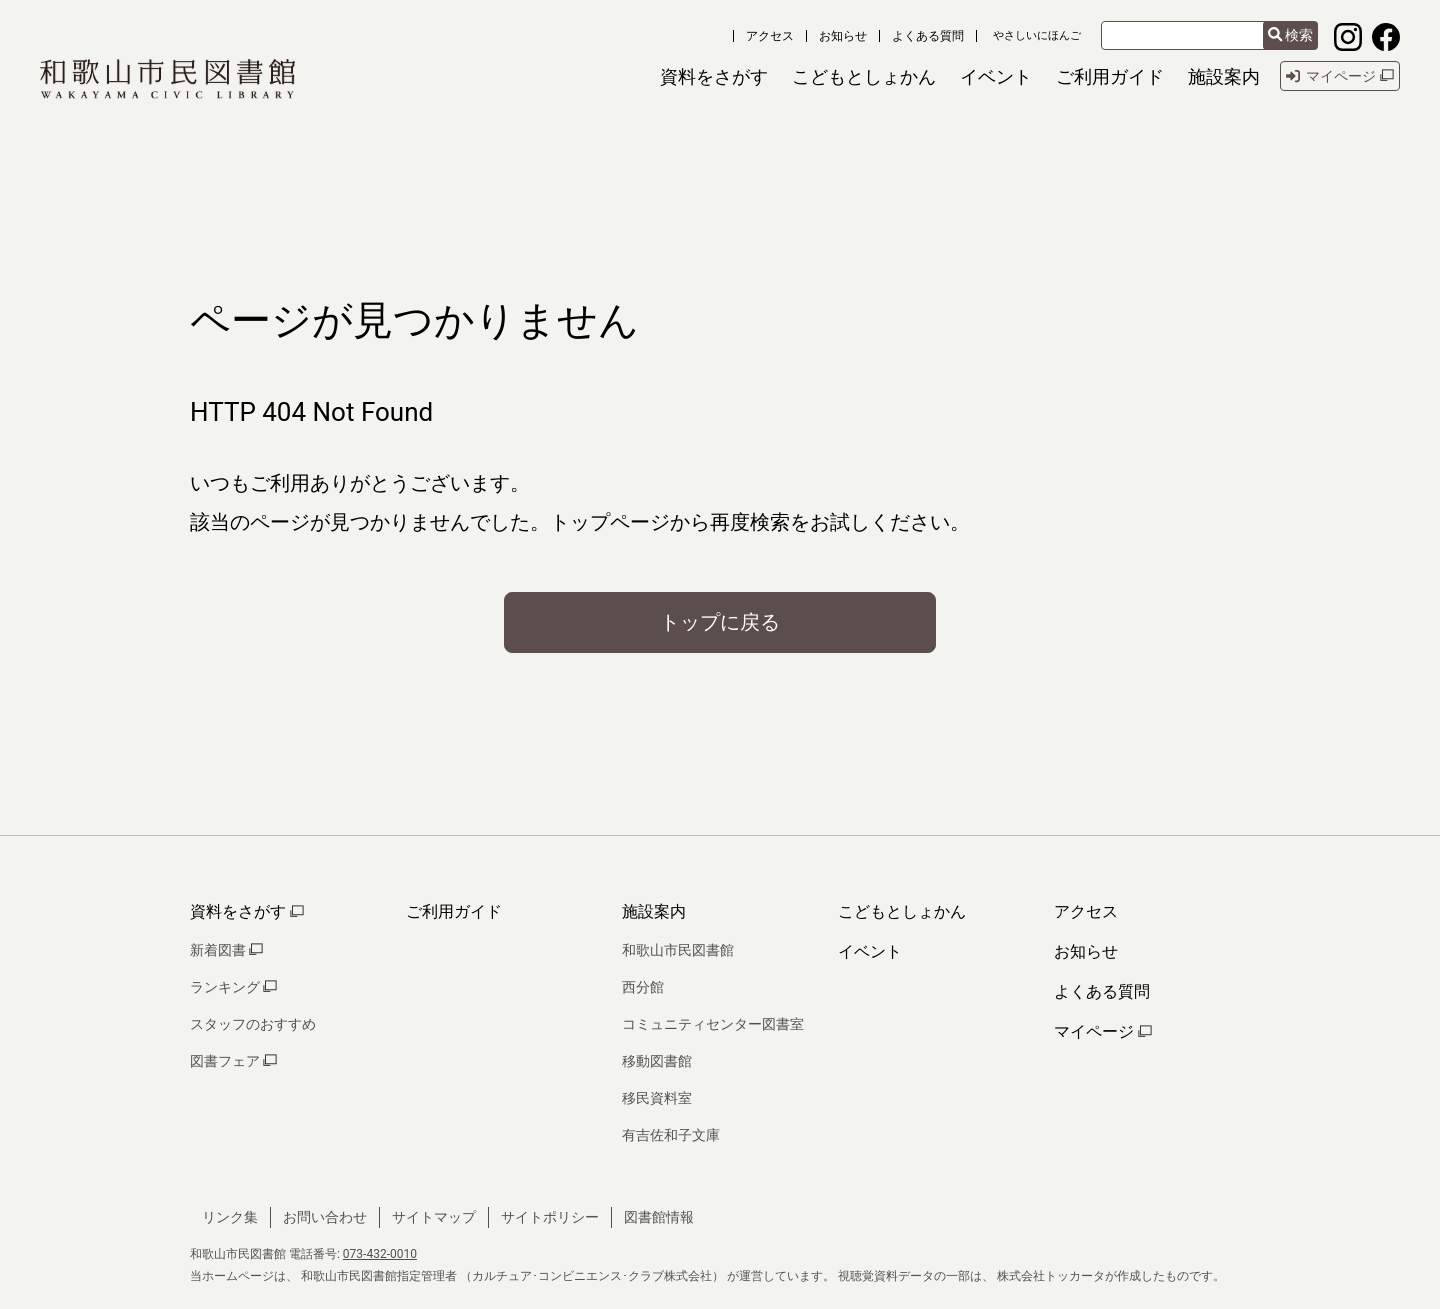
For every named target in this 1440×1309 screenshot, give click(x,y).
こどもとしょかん (902, 911)
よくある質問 (928, 36)
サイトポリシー (550, 1217)
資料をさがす (247, 911)
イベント (870, 951)
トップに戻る (720, 622)
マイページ (1103, 1031)
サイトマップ (434, 1217)
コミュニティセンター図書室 (713, 1024)
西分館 (643, 987)
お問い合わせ (325, 1217)
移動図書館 (657, 1061)
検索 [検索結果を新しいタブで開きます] (1290, 35)
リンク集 (230, 1217)
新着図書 (226, 950)
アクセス (770, 36)
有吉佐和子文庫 (671, 1135)
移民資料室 (657, 1098)
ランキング (233, 987)
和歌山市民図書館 (678, 950)
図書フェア (233, 1061)
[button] (714, 76)
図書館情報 (659, 1217)
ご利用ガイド (454, 911)
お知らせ (843, 36)
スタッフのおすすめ (253, 1024)
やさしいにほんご (1037, 35)
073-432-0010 (380, 1254)
